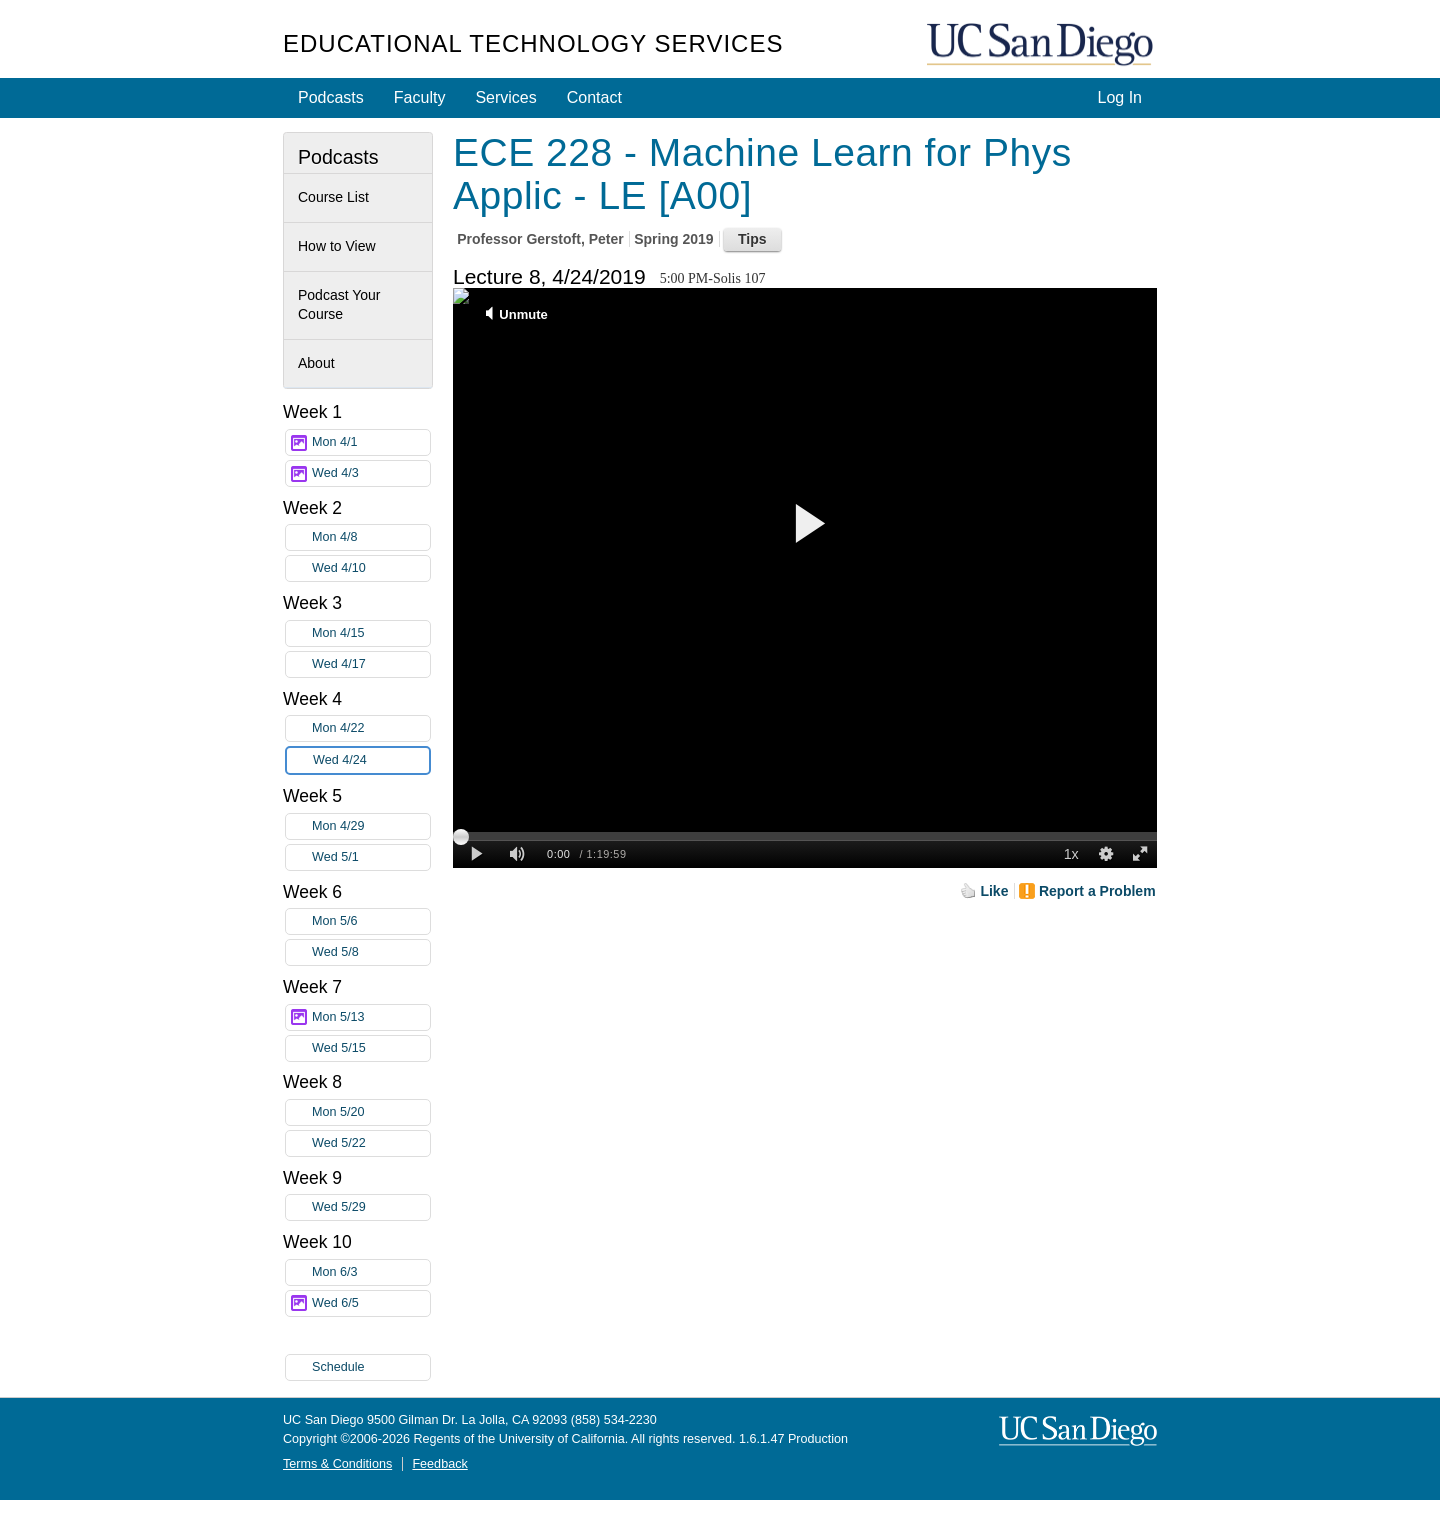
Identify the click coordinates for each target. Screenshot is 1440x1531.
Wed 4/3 (371, 473)
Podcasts (331, 97)
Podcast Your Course (339, 305)
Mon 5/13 (371, 1017)
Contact (594, 97)
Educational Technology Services (533, 43)
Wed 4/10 (371, 568)
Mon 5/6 (371, 921)
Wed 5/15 (371, 1048)
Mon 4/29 (371, 826)
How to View (337, 246)
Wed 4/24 (371, 760)
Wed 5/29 (371, 1207)
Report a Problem (1097, 891)
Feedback (439, 1464)
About (316, 363)
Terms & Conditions (337, 1464)
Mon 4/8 (371, 537)
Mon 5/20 (371, 1112)
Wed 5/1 (371, 857)
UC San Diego (1042, 45)
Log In (1120, 97)
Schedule (338, 1367)
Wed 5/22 (371, 1143)
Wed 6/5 (371, 1303)
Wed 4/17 (371, 664)
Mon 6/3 (371, 1272)
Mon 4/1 (371, 442)
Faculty (420, 97)
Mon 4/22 (371, 728)
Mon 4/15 (371, 633)
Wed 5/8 (371, 952)
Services (505, 97)
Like (994, 891)
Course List (333, 197)
